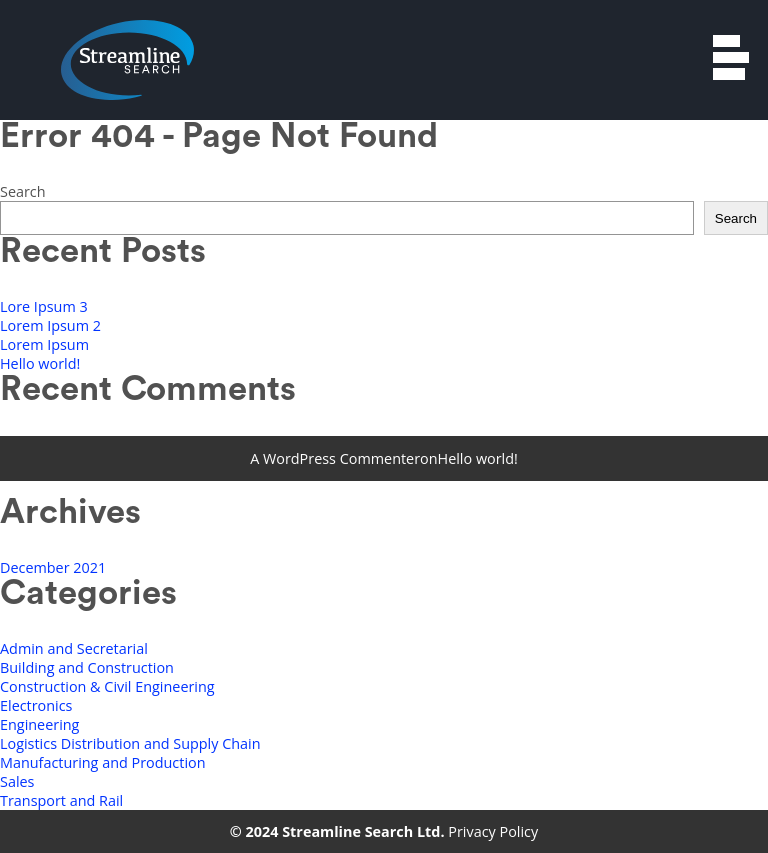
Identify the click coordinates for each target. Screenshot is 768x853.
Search (23, 191)
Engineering (39, 724)
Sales (17, 781)
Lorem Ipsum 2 (50, 325)
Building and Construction (87, 667)
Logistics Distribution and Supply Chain (130, 743)
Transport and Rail (61, 800)
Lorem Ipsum (44, 344)
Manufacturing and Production (103, 762)
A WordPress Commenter (335, 458)
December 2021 (53, 567)
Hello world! (40, 363)
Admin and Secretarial (74, 648)
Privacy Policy (493, 831)
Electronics (36, 705)
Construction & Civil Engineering (107, 686)
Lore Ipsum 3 (44, 306)
